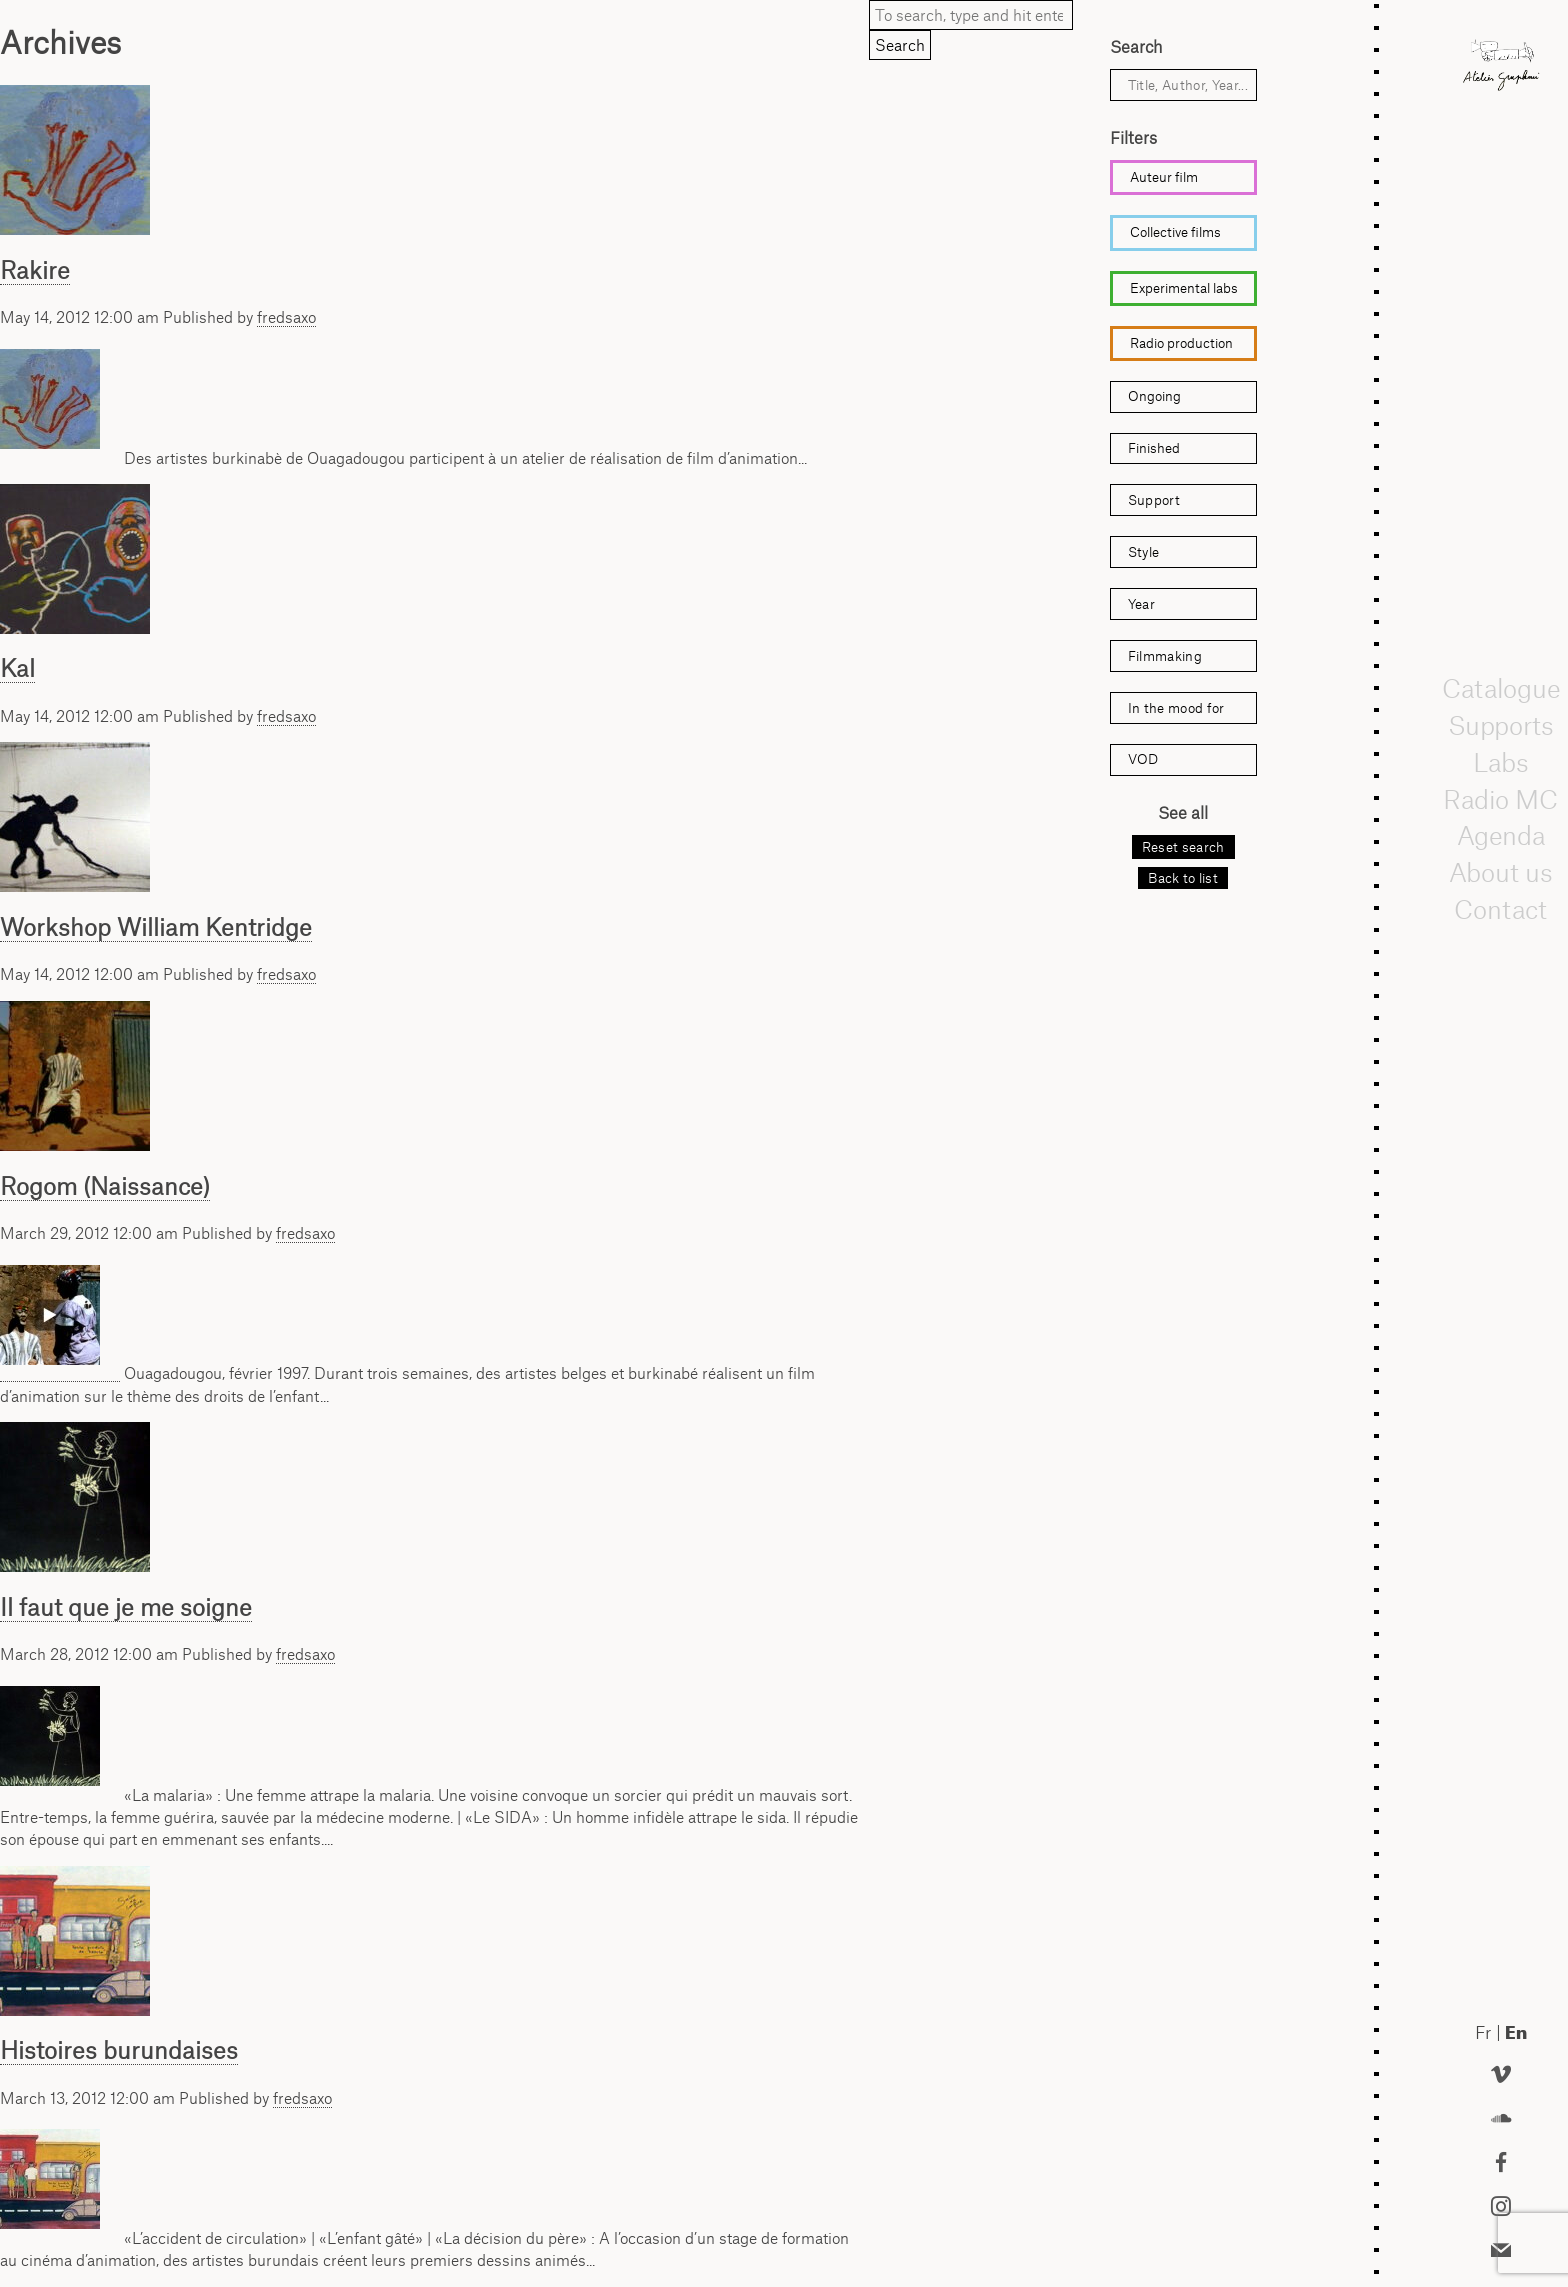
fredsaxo (286, 317)
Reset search (1183, 847)
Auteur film (1164, 177)
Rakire (35, 270)
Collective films (1175, 232)
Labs (1501, 762)
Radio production (1181, 343)
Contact (1501, 909)
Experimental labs (1184, 288)
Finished (1154, 448)
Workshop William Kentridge (156, 927)
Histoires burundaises (119, 2050)
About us (1501, 873)
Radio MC (1501, 799)
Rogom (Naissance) (105, 1186)
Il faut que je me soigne (126, 1607)
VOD (1143, 759)
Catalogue (1501, 689)
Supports (1501, 726)
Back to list (1183, 878)
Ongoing (1154, 396)
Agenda (1501, 836)
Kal (17, 668)
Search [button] (900, 45)
